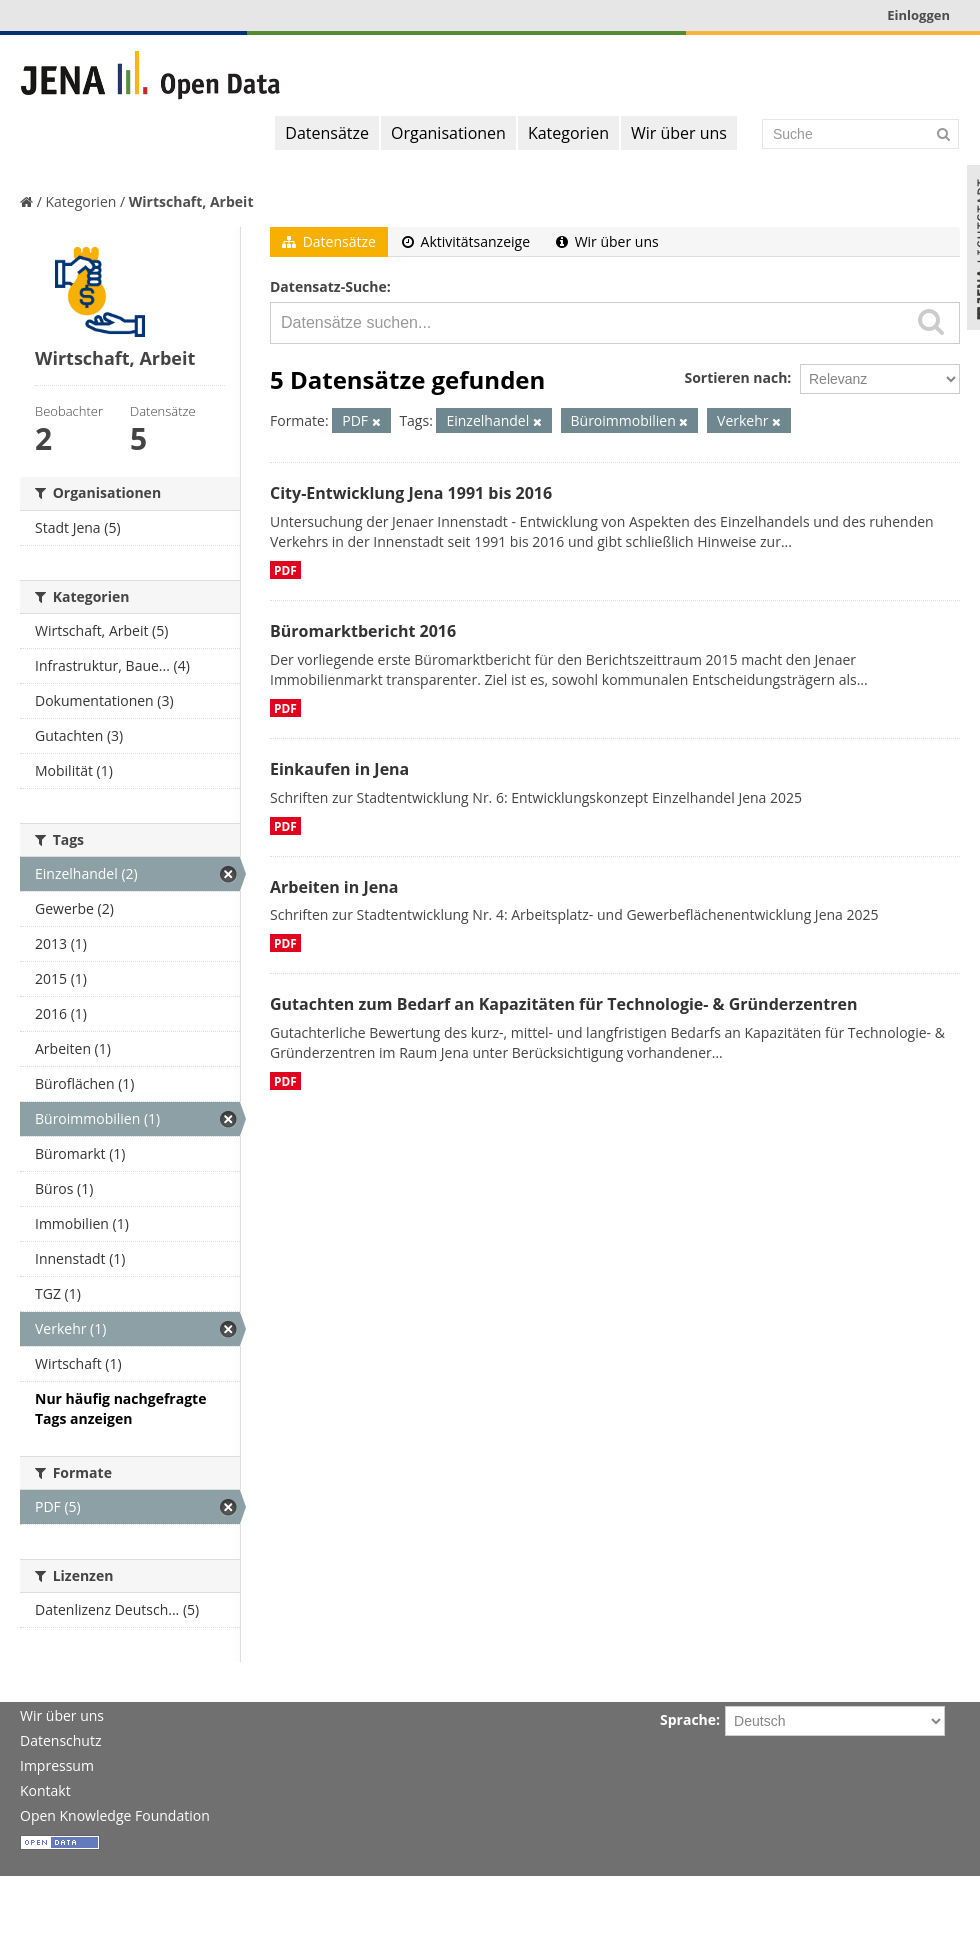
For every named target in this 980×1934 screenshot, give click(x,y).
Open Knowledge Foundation (115, 1815)
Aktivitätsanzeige (466, 241)
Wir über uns (679, 133)
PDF (285, 570)
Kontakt (45, 1790)
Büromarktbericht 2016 (363, 631)
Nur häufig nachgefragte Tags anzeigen (120, 1408)
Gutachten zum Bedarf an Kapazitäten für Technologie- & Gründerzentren (563, 1004)
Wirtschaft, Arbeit (191, 201)
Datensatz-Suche (328, 286)
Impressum (57, 1765)
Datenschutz (60, 1740)
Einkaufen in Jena (339, 769)
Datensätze (327, 133)
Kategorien (568, 133)
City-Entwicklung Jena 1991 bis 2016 (411, 493)
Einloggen (918, 15)
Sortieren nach (735, 377)
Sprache (688, 1719)
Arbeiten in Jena (334, 887)
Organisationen (448, 133)
